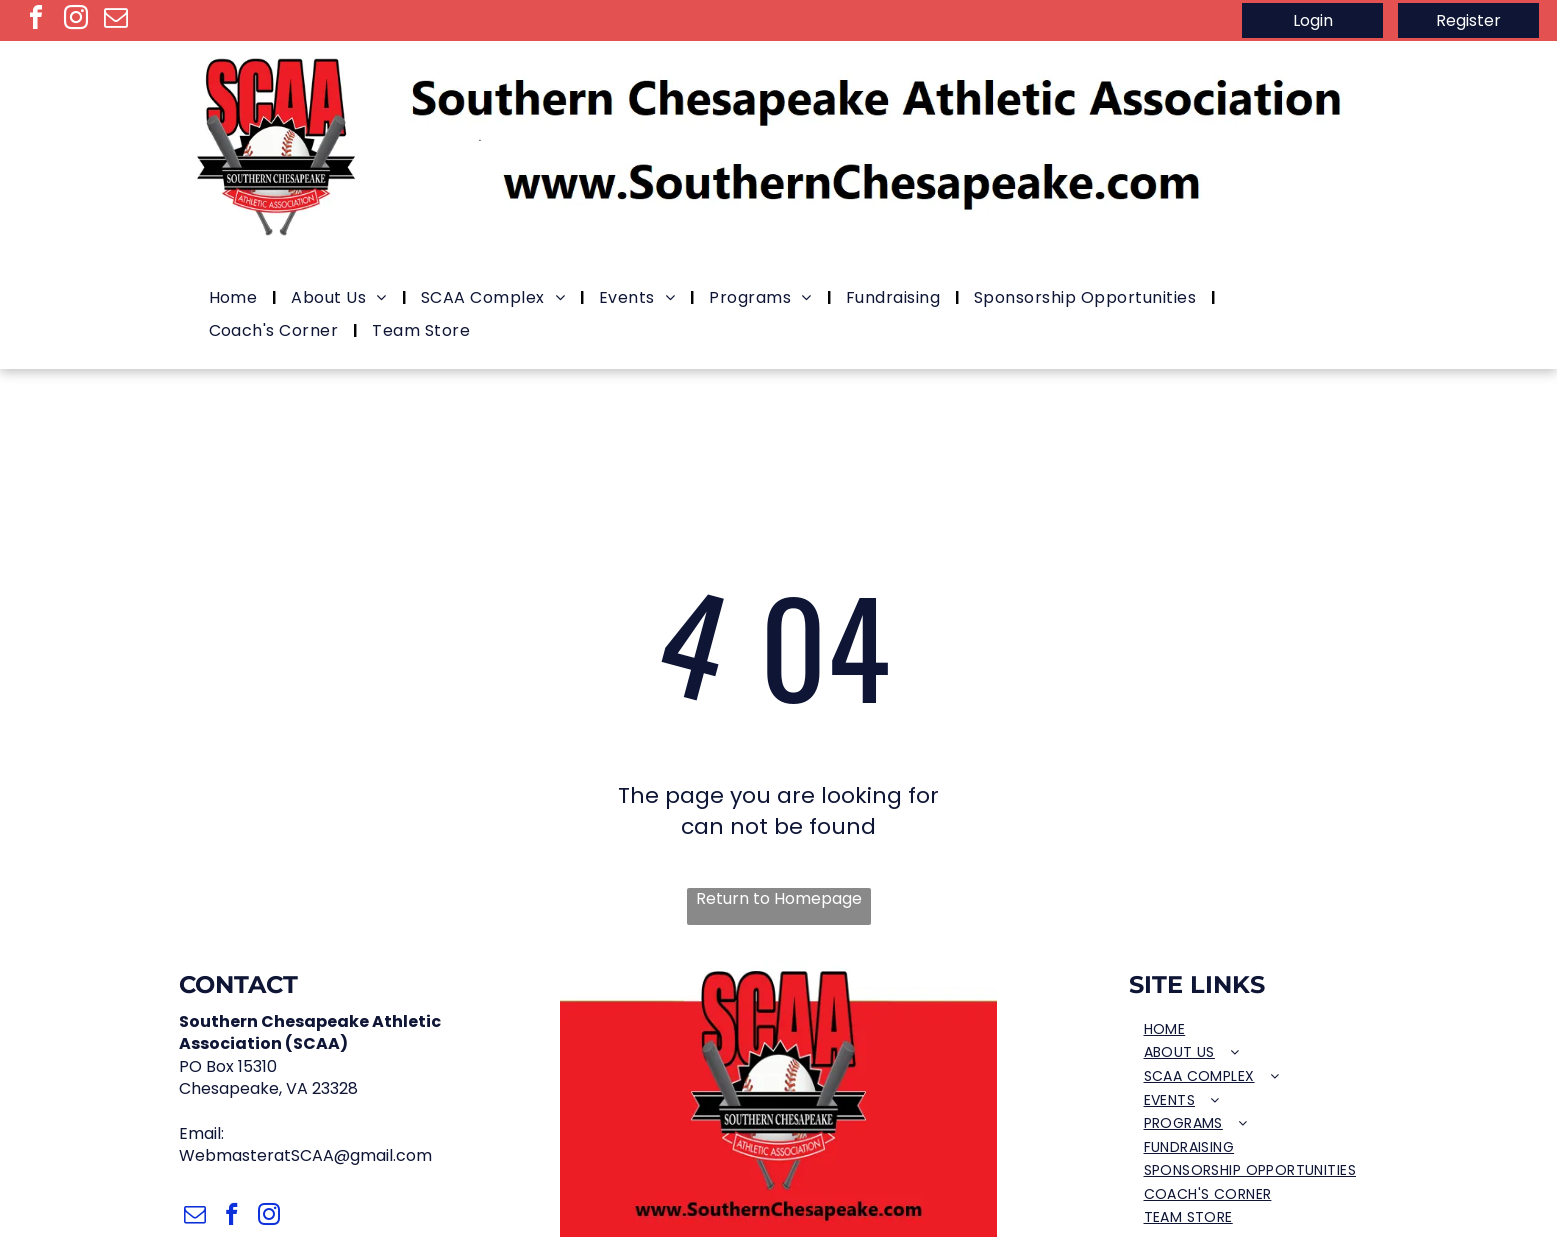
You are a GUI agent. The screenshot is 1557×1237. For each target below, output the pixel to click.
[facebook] (36, 20)
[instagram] (76, 20)
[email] (116, 20)
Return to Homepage (779, 899)
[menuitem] (235, 298)
